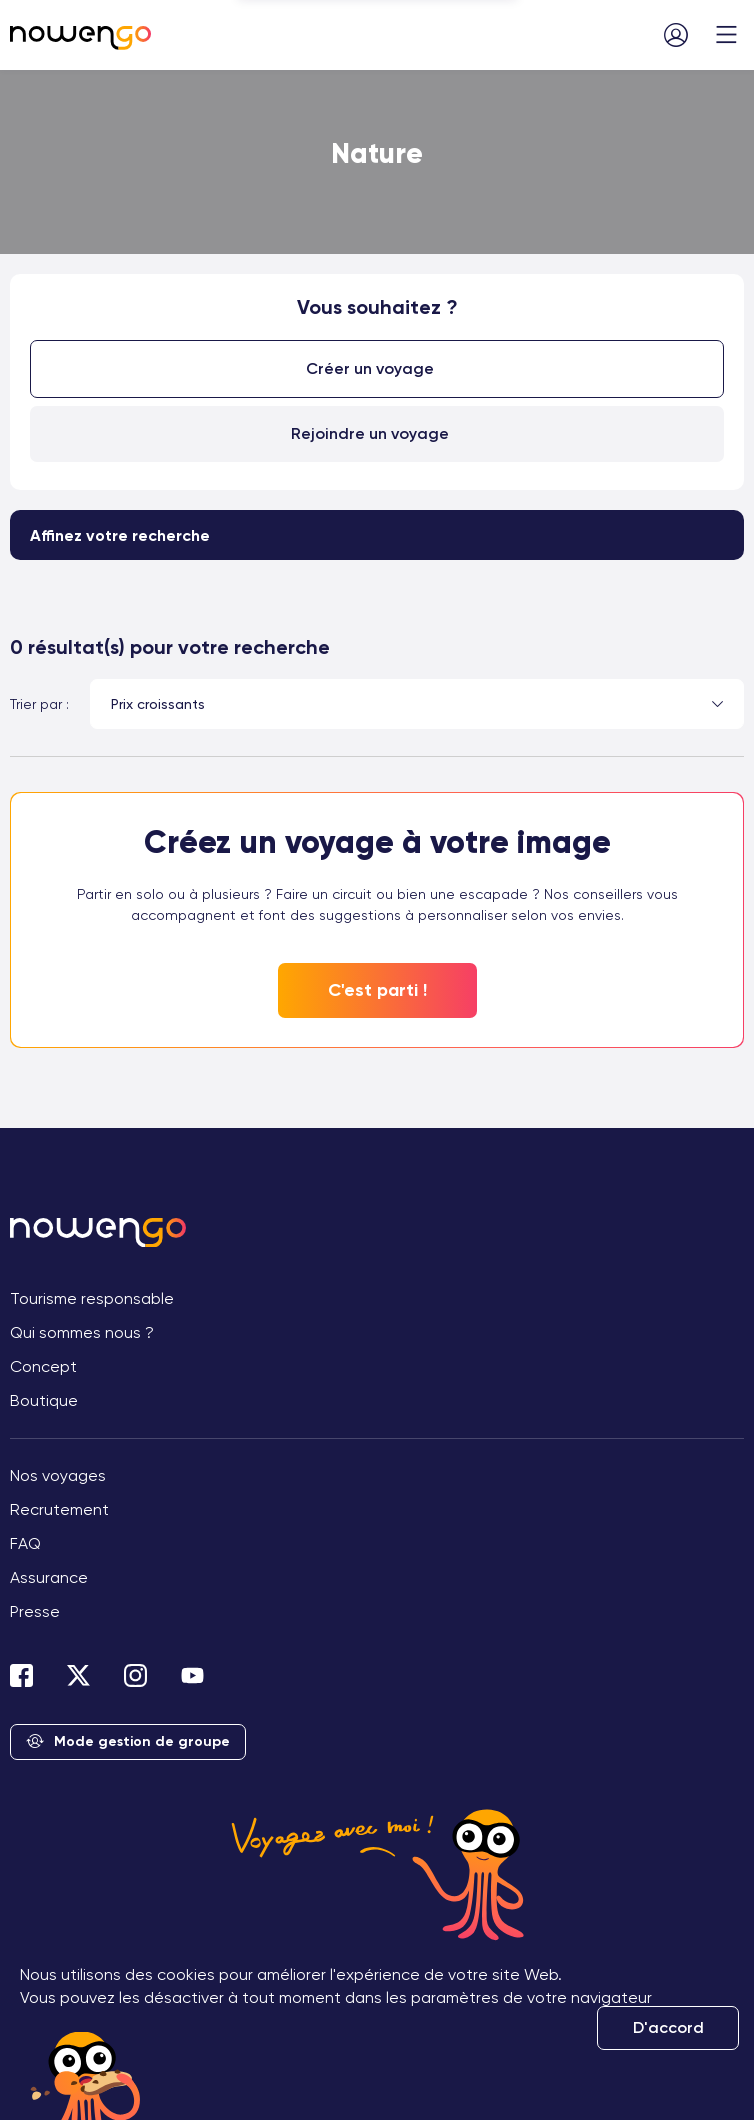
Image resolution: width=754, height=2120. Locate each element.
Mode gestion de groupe (128, 1742)
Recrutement (59, 1509)
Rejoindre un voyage (370, 433)
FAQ (25, 1543)
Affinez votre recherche (120, 535)
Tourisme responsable (92, 1298)
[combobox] (417, 704)
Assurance (49, 1577)
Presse (35, 1611)
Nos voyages (58, 1475)
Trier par (36, 704)
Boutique (44, 1400)
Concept (43, 1366)
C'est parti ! (377, 990)
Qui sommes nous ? (82, 1332)
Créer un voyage (370, 368)
